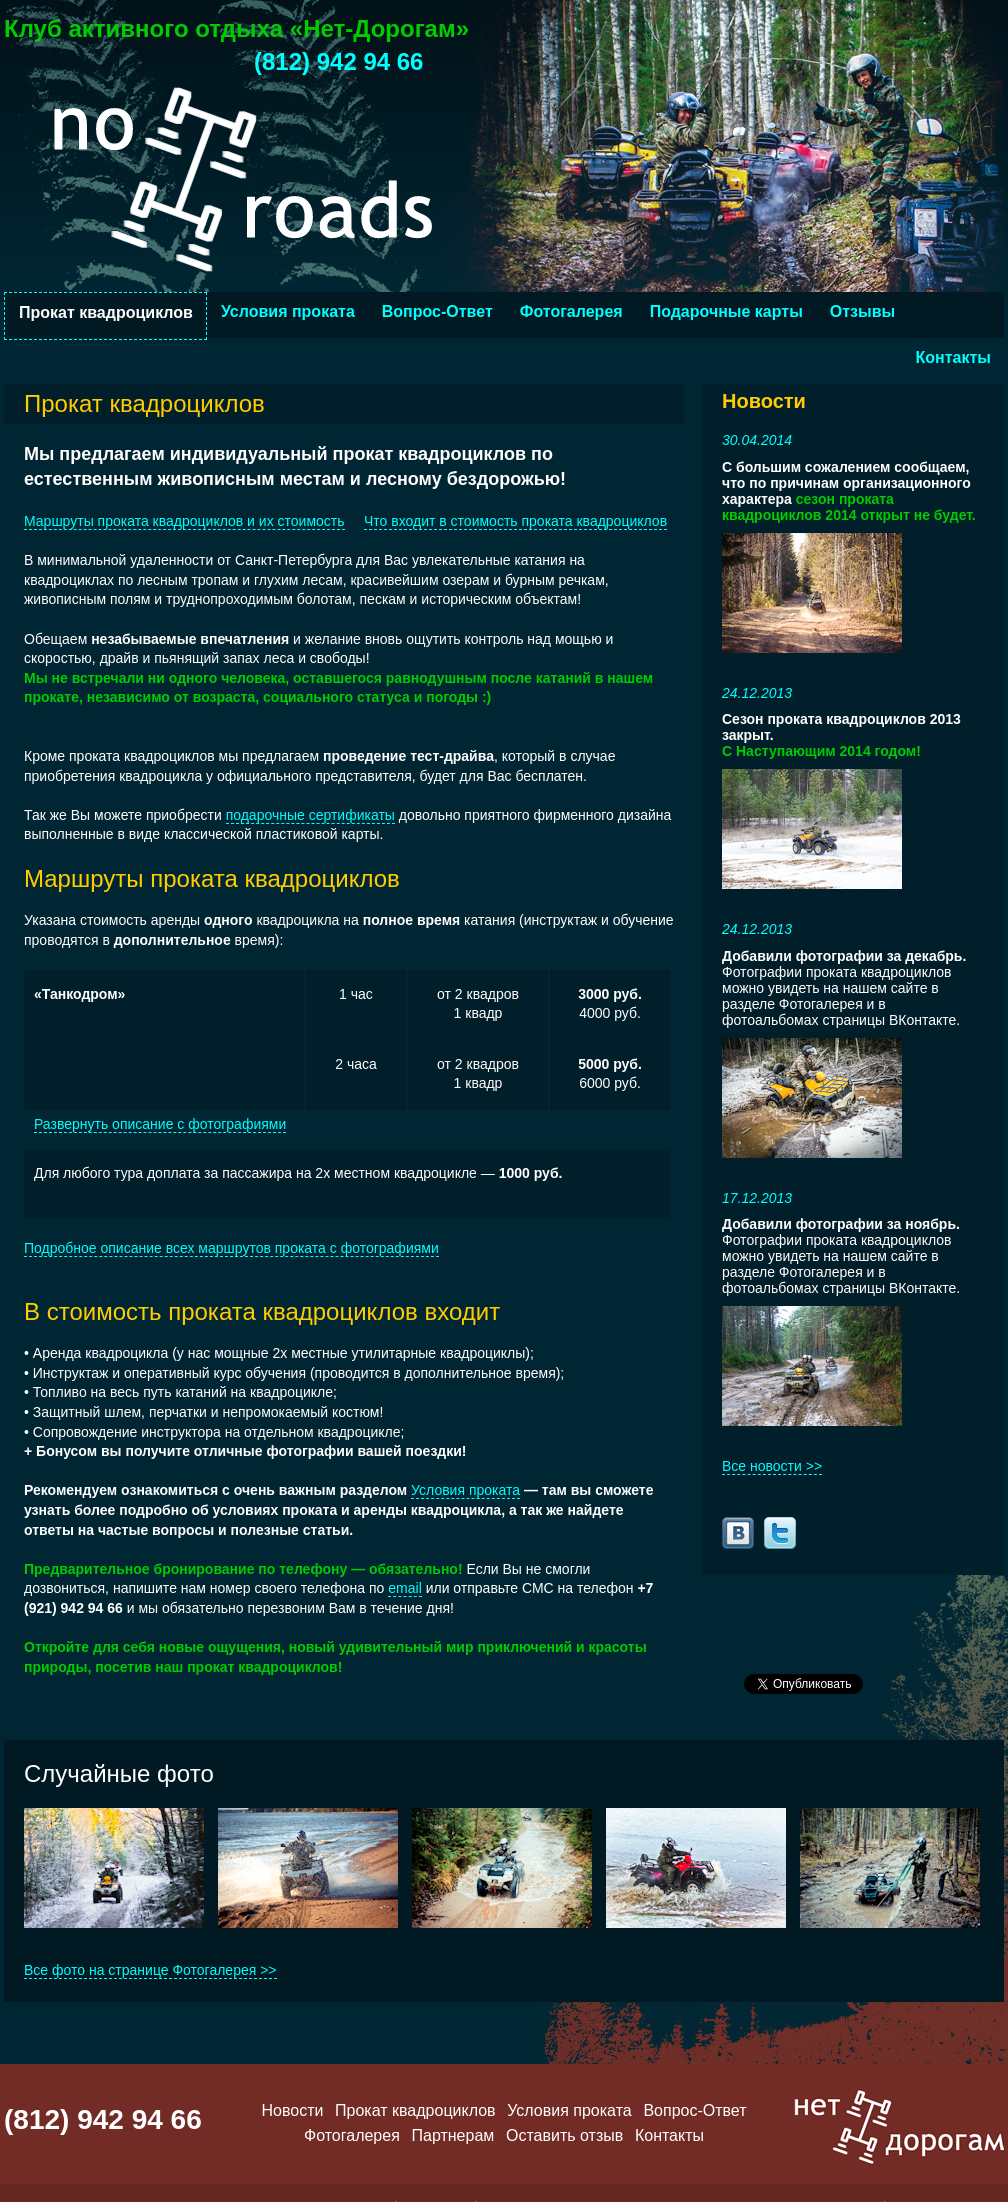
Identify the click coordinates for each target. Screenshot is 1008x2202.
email (404, 1588)
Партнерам (453, 2135)
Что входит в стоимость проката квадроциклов (515, 521)
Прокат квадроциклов (106, 312)
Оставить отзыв (564, 2135)
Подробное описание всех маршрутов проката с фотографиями (231, 1248)
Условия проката (288, 311)
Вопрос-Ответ (437, 311)
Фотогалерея (571, 311)
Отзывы (862, 311)
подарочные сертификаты (310, 815)
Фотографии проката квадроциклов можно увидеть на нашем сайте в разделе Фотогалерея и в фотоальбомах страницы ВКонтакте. (844, 988)
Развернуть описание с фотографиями (160, 1124)
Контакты (953, 357)
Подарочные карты (726, 311)
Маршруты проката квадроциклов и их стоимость (184, 521)
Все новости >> (772, 1466)
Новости (292, 2110)
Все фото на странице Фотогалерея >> (150, 1970)
